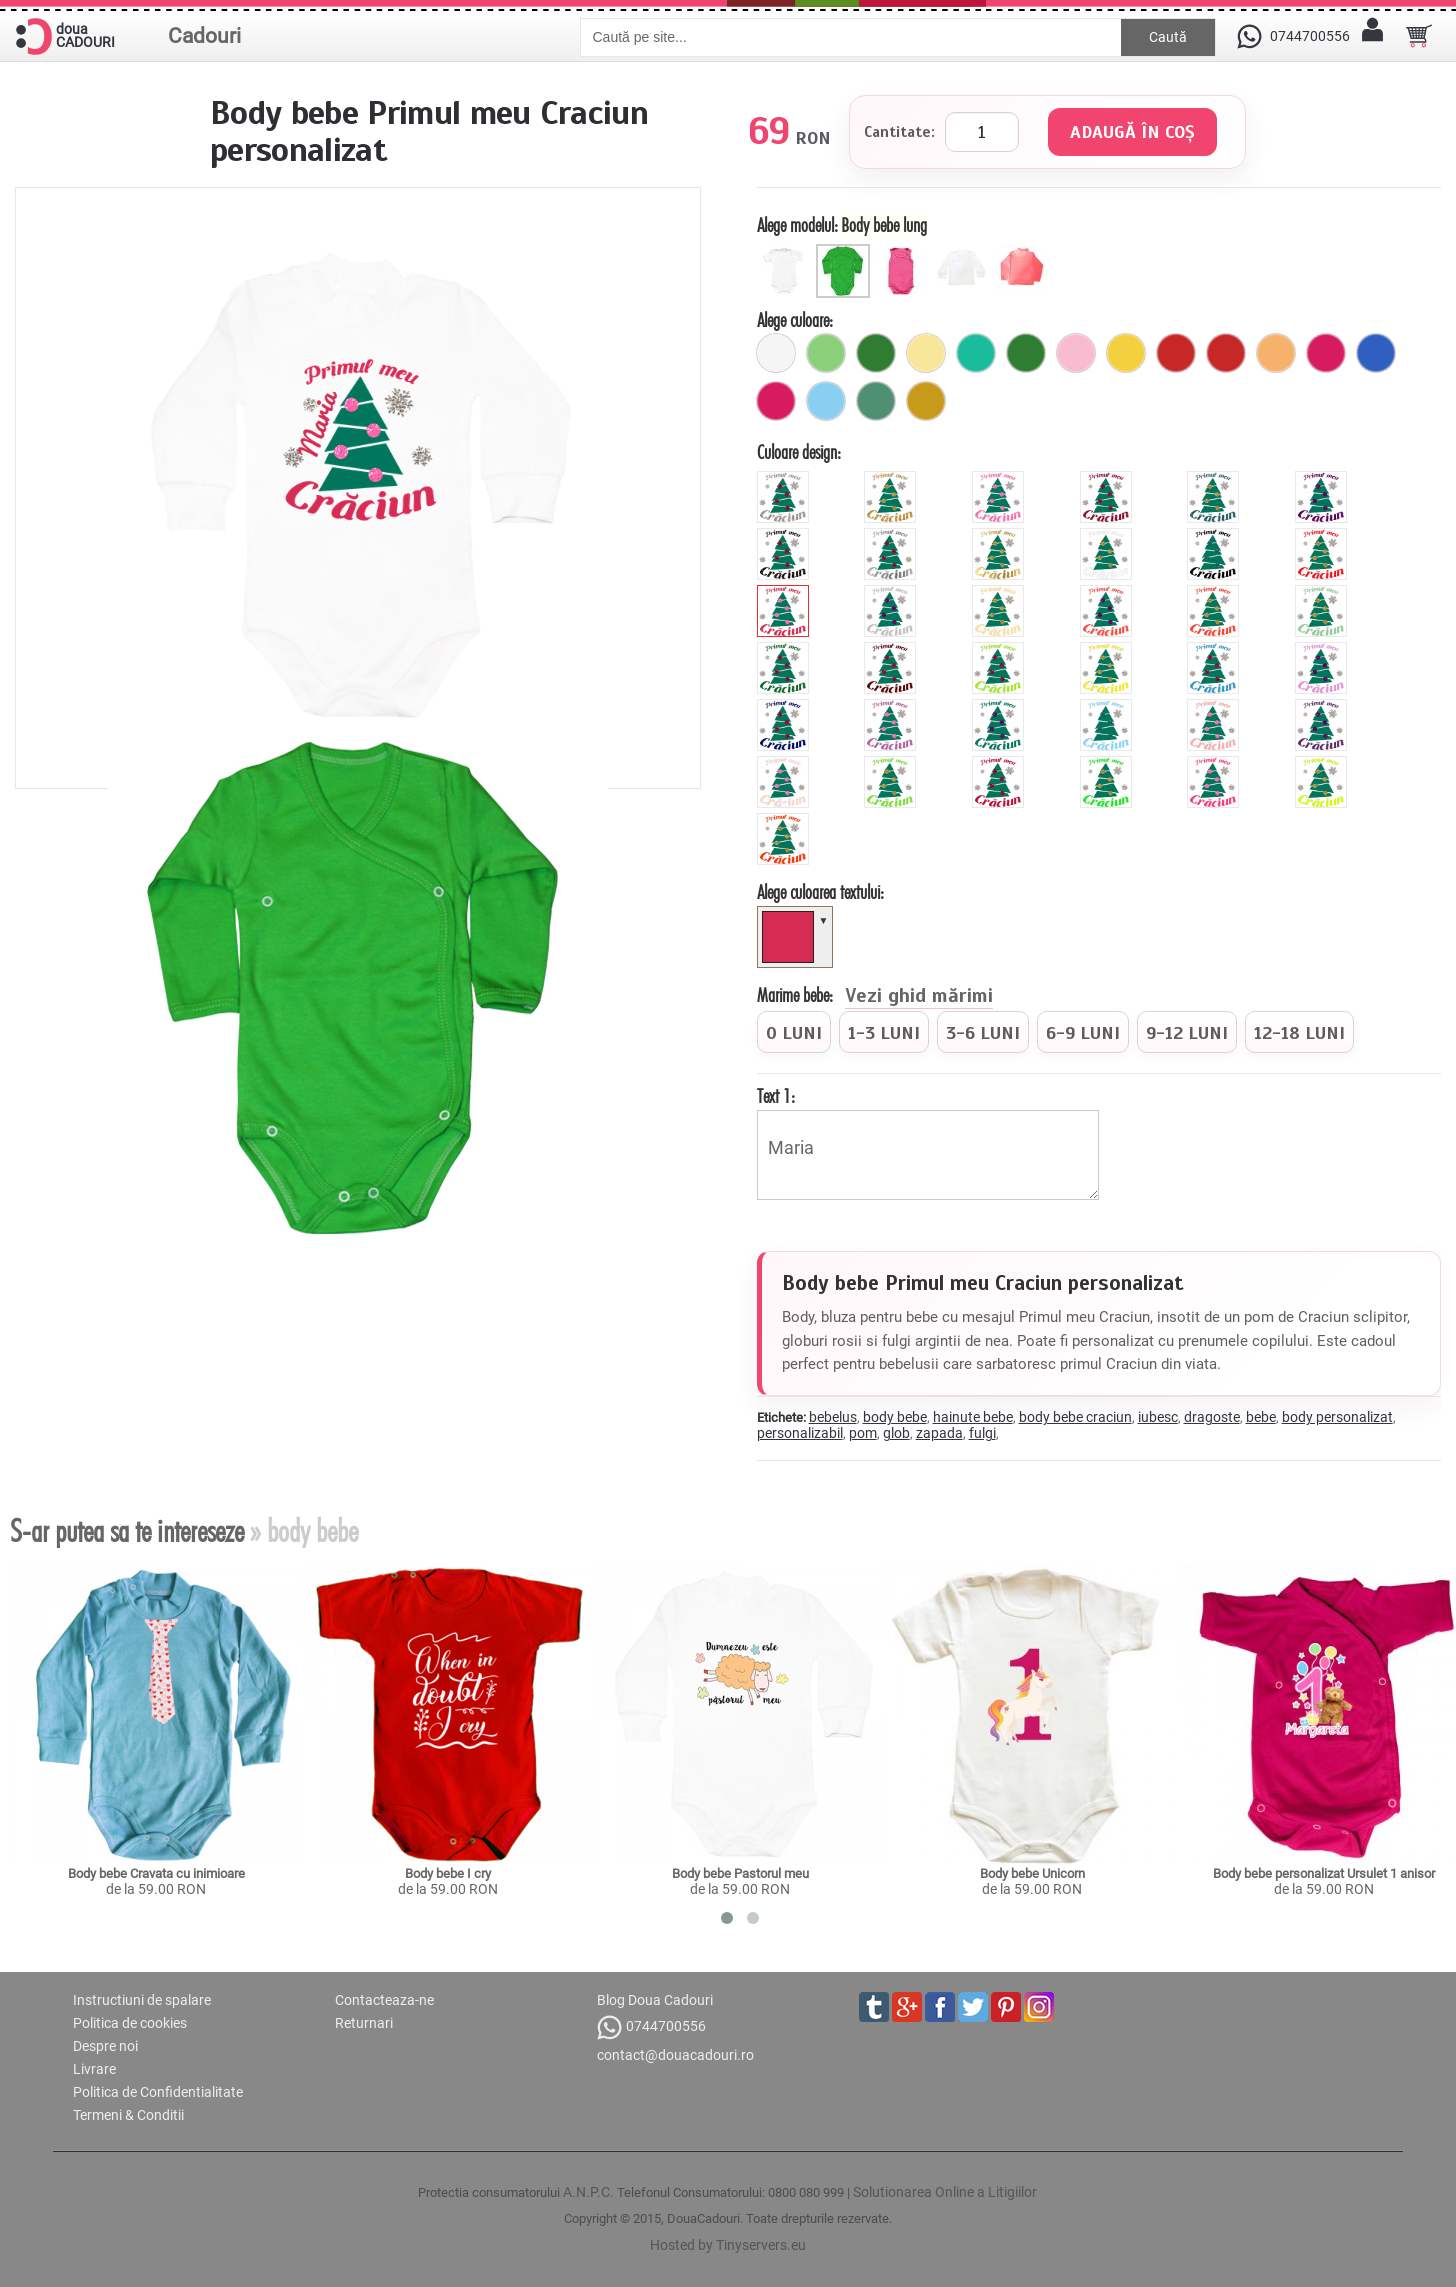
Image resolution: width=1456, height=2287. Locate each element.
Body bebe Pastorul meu (740, 1873)
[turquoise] (1000, 707)
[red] (1323, 536)
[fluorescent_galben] (1323, 764)
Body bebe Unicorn (1032, 1873)
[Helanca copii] (1022, 252)
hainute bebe (973, 1417)
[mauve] (1323, 650)
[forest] (785, 650)
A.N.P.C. (588, 2192)
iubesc (1158, 1417)
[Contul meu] (1373, 36)
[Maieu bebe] (904, 252)
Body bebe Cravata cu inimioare (156, 1873)
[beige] (1000, 593)
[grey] (892, 593)
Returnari (364, 2023)
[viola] (1323, 707)
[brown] (892, 650)
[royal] (785, 707)
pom (863, 1433)
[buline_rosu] (1226, 353)
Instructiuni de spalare (142, 2000)
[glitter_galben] (892, 479)
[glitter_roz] (1000, 479)
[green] (1000, 650)
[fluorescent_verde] (1108, 764)
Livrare (94, 2069)
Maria (928, 1155)
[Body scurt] (786, 252)
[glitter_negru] (785, 536)
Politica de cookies (130, 2023)
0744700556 (651, 2027)
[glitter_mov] (1323, 479)
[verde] (1026, 353)
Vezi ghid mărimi (919, 997)
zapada (939, 1433)
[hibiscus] (1108, 593)
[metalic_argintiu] (892, 536)
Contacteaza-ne (384, 2000)
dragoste (1212, 1417)
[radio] (794, 1032)
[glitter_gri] (785, 479)
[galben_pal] (926, 353)
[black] (1215, 536)
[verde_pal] (826, 353)
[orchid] (892, 707)
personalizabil (800, 1433)
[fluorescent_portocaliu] (785, 821)
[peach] (1215, 707)
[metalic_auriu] (1000, 536)
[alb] (776, 353)
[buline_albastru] (1376, 353)
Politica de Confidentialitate (158, 2092)
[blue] (1215, 650)
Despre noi (105, 2046)
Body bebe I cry (448, 1873)
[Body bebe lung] (845, 252)
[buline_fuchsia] (1326, 353)
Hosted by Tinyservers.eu (728, 2245)
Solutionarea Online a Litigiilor (945, 2192)
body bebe (895, 1417)
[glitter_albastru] (1215, 479)
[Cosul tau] (1419, 36)
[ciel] (826, 401)
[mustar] (926, 401)
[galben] (1126, 353)
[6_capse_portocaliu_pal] (1276, 353)
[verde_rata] (876, 401)
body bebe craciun (1075, 1417)
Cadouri (204, 36)
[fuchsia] (776, 401)
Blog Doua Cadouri (655, 2000)
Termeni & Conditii (128, 2115)
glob (896, 1433)
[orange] (1215, 593)
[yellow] (1108, 650)
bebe (1261, 1417)
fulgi (982, 1433)
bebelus (833, 1417)
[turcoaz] (976, 353)
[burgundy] (1000, 764)
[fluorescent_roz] (1215, 764)
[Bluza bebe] (963, 252)
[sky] (1108, 707)
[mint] (1323, 593)
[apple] (892, 764)
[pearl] (785, 764)
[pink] (785, 593)
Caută (1168, 37)
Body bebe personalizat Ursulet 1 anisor (1324, 1873)
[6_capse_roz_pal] (1076, 353)
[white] (1108, 536)
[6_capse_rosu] (1176, 353)
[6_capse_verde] (876, 353)
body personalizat (1337, 1417)
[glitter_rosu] (1108, 479)
